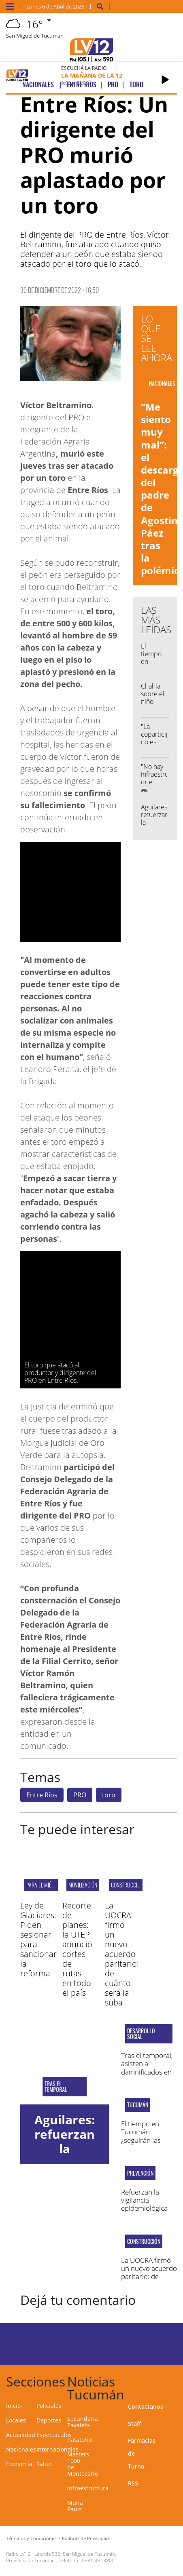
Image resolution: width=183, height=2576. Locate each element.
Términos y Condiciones (31, 2538)
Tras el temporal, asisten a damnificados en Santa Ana (147, 2068)
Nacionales (21, 2449)
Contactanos (145, 2406)
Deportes (48, 2420)
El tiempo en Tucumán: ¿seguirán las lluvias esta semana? (141, 2140)
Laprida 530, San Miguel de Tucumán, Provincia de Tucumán (61, 2557)
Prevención (140, 2173)
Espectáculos (54, 2435)
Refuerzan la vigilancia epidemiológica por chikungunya (146, 2204)
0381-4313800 (98, 2560)
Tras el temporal (56, 2086)
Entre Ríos (41, 1794)
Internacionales (57, 2449)
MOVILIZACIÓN (82, 1885)
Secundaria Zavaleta (82, 2422)
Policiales (49, 2406)
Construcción (127, 1885)
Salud (44, 2464)
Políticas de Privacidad (85, 2538)
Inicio (13, 2406)
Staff (134, 2423)
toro (108, 1794)
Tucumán (137, 2105)
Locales (16, 2420)
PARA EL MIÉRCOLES (46, 1885)
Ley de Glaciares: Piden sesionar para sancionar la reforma (38, 1939)
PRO (79, 1794)
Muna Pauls (75, 2506)
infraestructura (88, 2488)
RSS (133, 2483)
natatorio (79, 2439)
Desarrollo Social (141, 2033)
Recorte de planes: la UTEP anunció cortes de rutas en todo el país (77, 1949)
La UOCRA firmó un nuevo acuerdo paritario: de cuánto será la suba (122, 1954)
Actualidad (20, 2435)
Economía (19, 2464)
